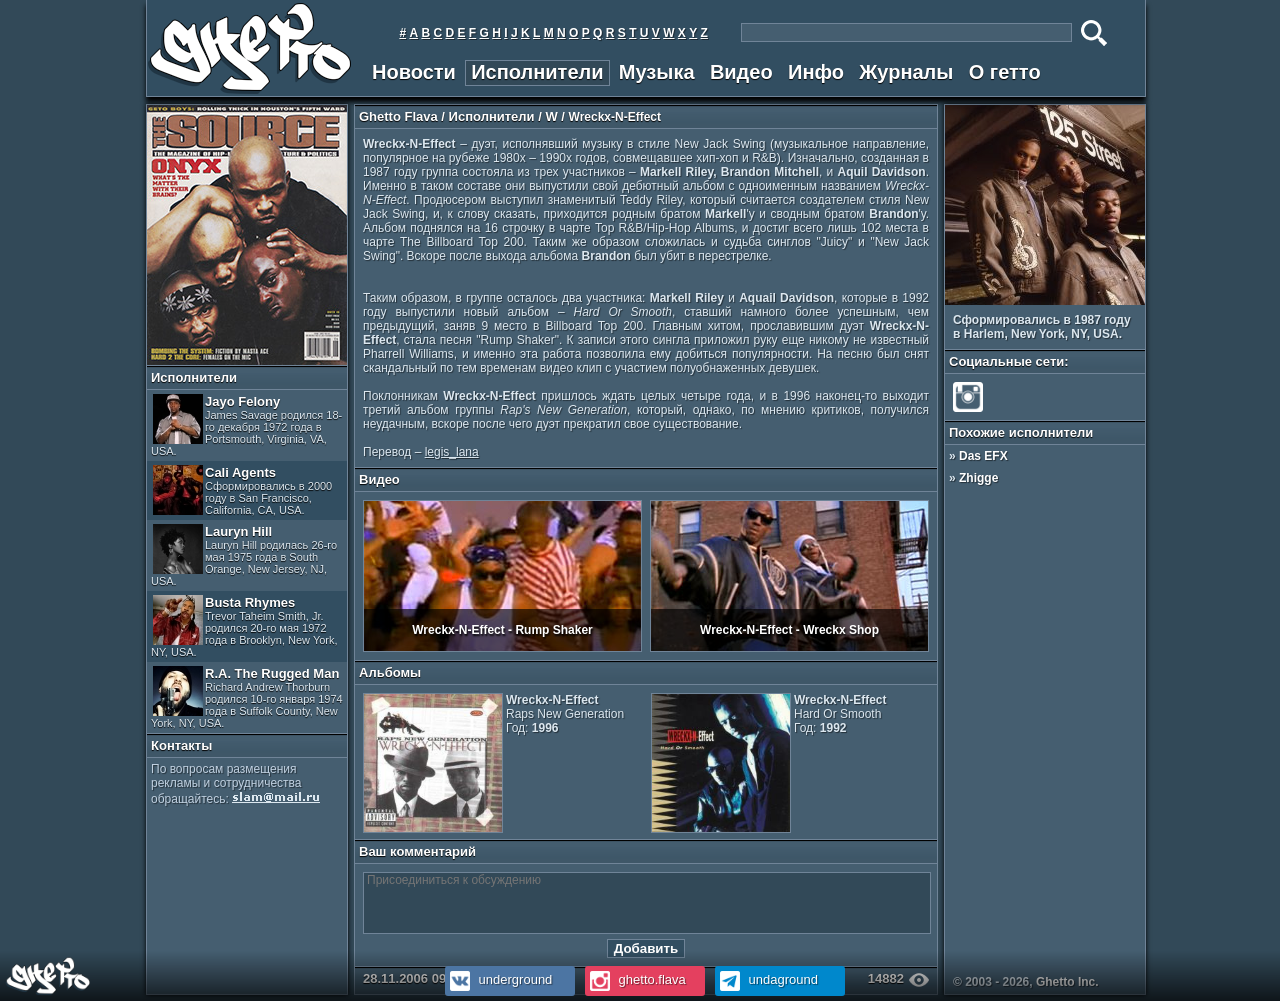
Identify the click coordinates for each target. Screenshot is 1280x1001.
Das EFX (983, 456)
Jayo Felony (246, 425)
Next (1138, 293)
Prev (1124, 293)
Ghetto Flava (398, 116)
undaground (766, 979)
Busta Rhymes (244, 626)
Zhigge (978, 478)
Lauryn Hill (244, 555)
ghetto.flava (635, 979)
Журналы (906, 72)
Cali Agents (242, 490)
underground (498, 979)
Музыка (657, 72)
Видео (741, 72)
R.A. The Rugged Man (247, 697)
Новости (414, 72)
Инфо (816, 72)
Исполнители (537, 72)
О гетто (1005, 72)
